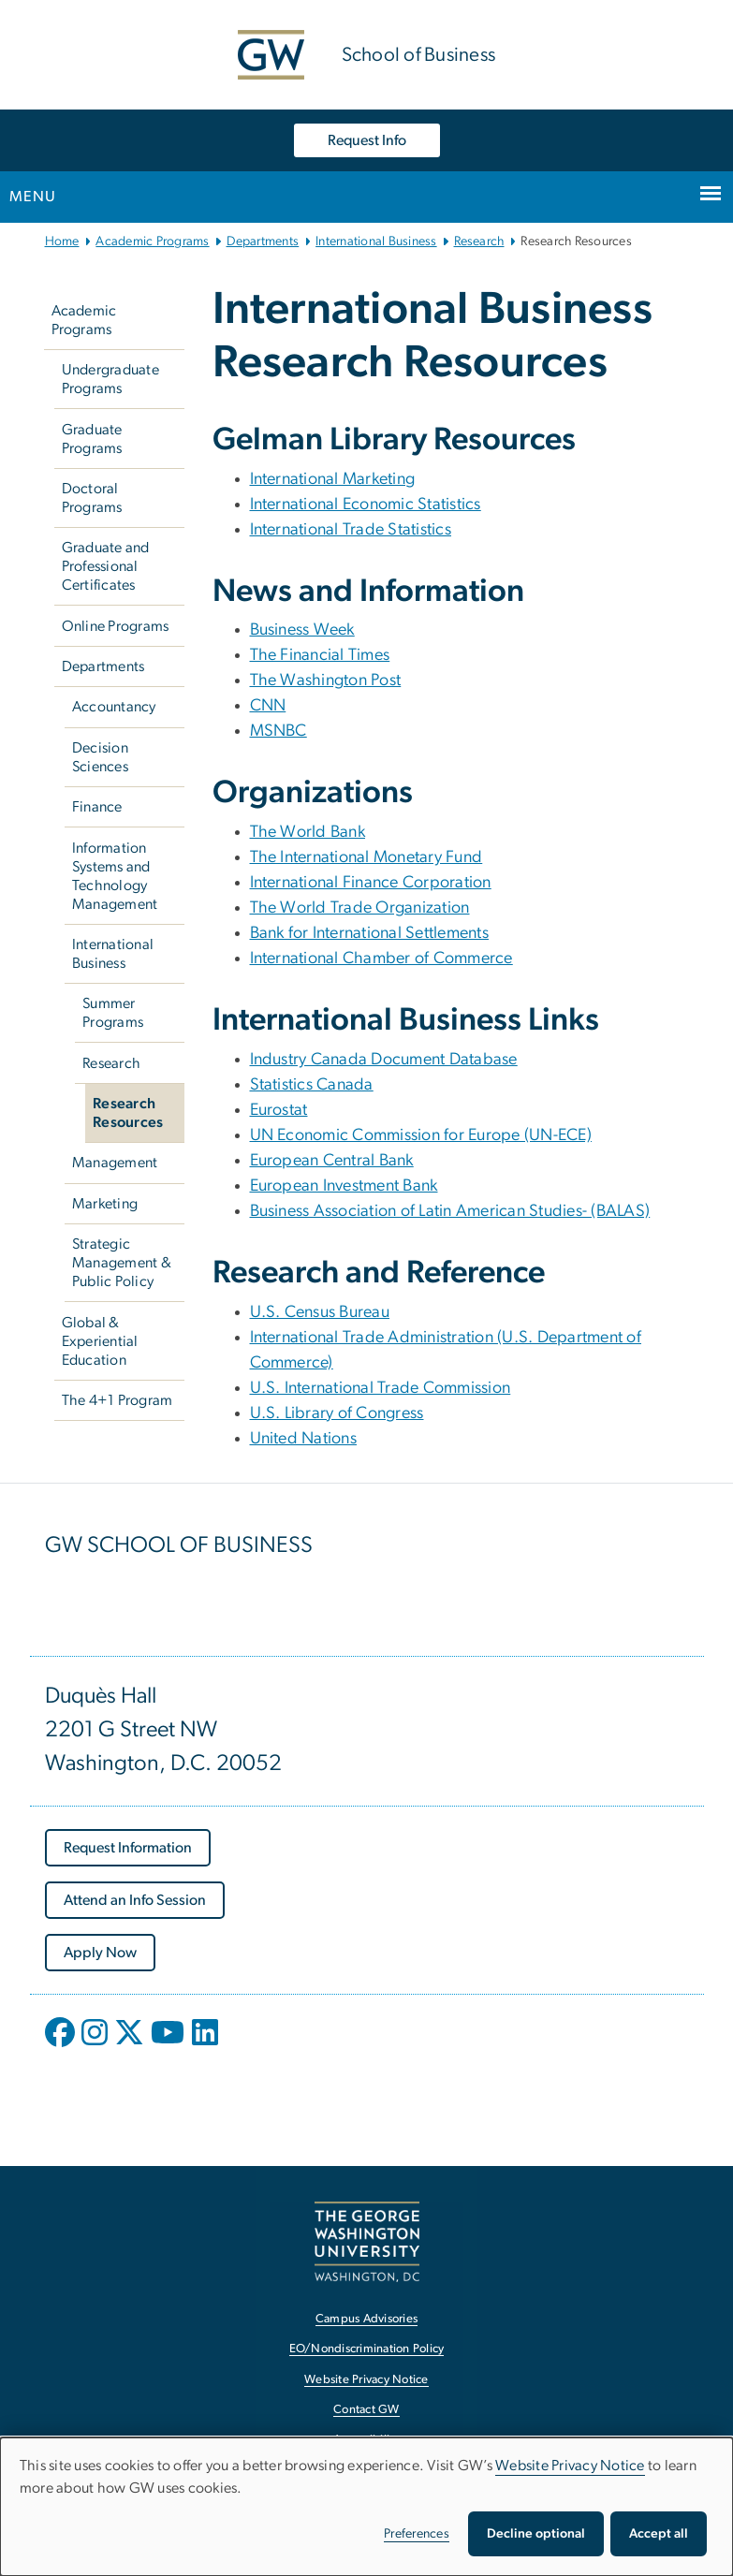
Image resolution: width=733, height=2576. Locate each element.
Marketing (105, 1203)
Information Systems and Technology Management (115, 876)
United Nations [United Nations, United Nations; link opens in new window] (304, 1438)
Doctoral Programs (92, 498)
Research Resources (128, 1113)
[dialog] (366, 2506)
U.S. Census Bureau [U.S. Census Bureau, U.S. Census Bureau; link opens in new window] (320, 1312)
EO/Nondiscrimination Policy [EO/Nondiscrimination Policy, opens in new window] (367, 2349)
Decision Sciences (100, 757)
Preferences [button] (416, 2533)
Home (62, 241)
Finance (97, 806)
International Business (376, 241)
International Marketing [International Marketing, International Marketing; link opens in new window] (333, 479)
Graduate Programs (92, 439)
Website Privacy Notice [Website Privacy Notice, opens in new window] (366, 2380)
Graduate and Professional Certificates (106, 566)
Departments (263, 241)
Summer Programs (112, 1013)
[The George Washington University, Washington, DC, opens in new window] (367, 2241)
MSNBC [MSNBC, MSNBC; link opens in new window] (278, 731)
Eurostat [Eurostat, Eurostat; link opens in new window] (279, 1110)
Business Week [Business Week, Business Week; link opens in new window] (302, 630)
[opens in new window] (62, 2046)
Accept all (658, 2533)
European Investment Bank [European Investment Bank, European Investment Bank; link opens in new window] (344, 1186)
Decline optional (536, 2533)
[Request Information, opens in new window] (128, 1847)
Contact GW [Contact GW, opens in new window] (366, 2410)
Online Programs (115, 626)
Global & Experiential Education (100, 1341)
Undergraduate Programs (110, 379)
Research (479, 241)
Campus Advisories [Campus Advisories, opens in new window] (366, 2319)
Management (115, 1162)
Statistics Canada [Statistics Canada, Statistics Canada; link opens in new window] (312, 1084)
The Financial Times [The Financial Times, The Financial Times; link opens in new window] (320, 655)
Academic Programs (152, 241)
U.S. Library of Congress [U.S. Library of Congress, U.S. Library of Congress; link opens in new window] (337, 1413)
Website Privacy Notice (570, 2465)
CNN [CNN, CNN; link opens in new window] (268, 705)
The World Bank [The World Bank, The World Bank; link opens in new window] (308, 832)
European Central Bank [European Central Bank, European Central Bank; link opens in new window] (332, 1160)
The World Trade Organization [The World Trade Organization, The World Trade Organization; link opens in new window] (360, 908)
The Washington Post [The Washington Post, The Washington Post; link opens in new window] (326, 680)
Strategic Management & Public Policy (121, 1263)
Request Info (367, 140)
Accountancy (114, 706)
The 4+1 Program (117, 1400)
